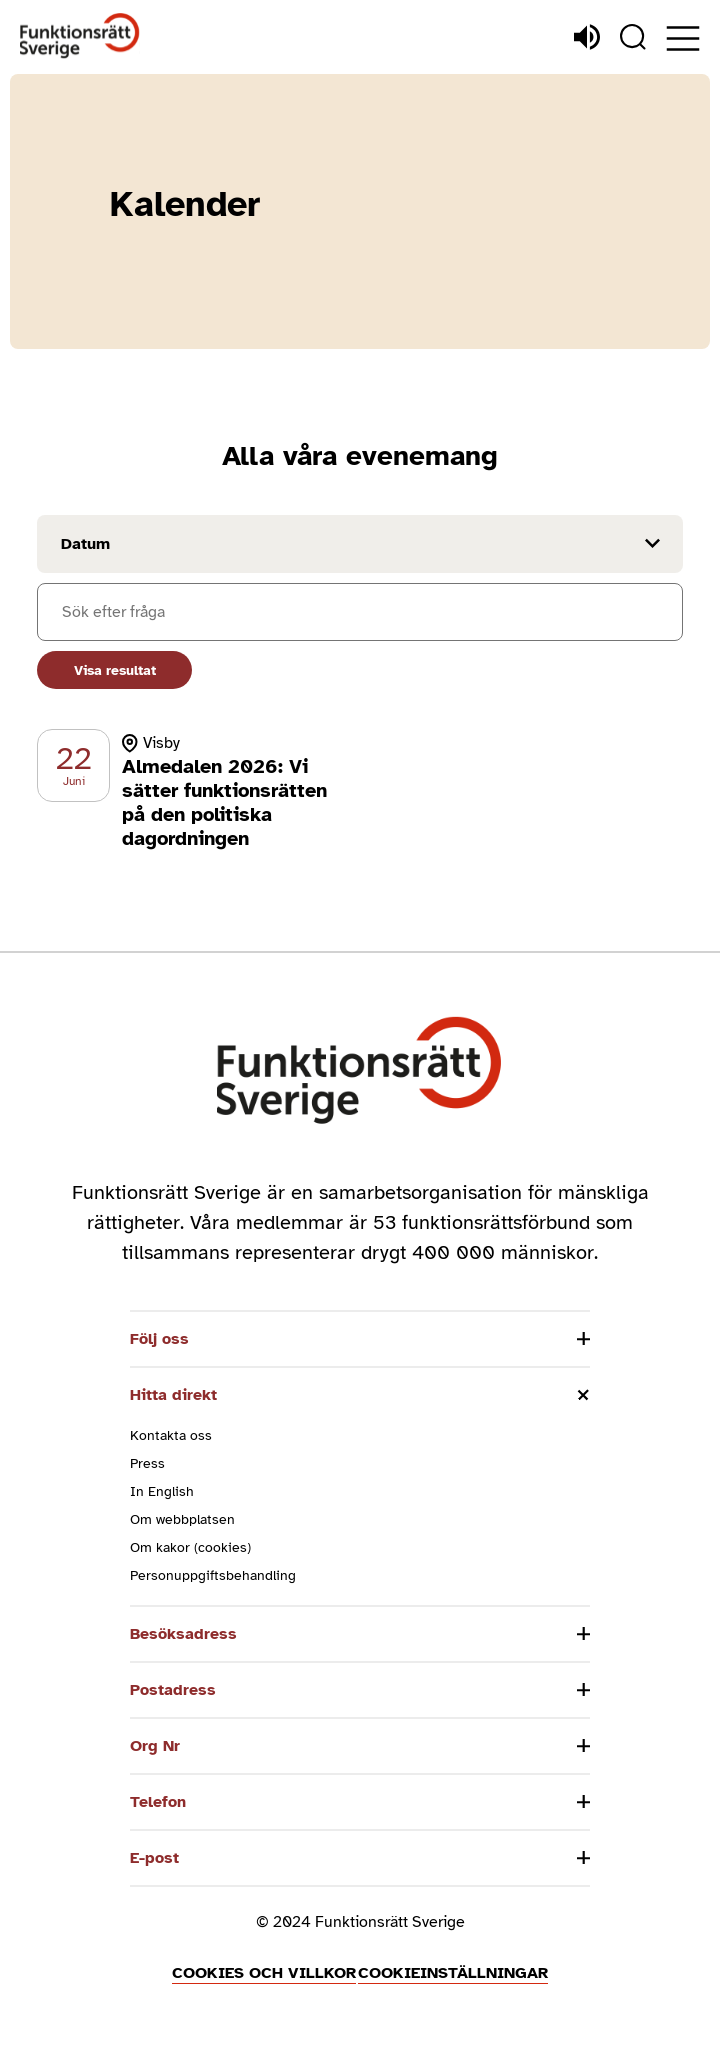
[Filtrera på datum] (360, 544)
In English (162, 1491)
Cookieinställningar (453, 1973)
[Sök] (633, 37)
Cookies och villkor (264, 1973)
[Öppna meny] (683, 38)
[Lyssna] (587, 37)
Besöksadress (183, 1634)
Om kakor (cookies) (190, 1547)
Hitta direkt (173, 1395)
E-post (154, 1858)
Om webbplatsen (182, 1519)
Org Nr (155, 1746)
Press (147, 1463)
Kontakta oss (171, 1435)
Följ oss (159, 1339)
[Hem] (80, 36)
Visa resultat (115, 670)
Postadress (173, 1690)
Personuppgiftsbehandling (213, 1575)
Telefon (158, 1802)
